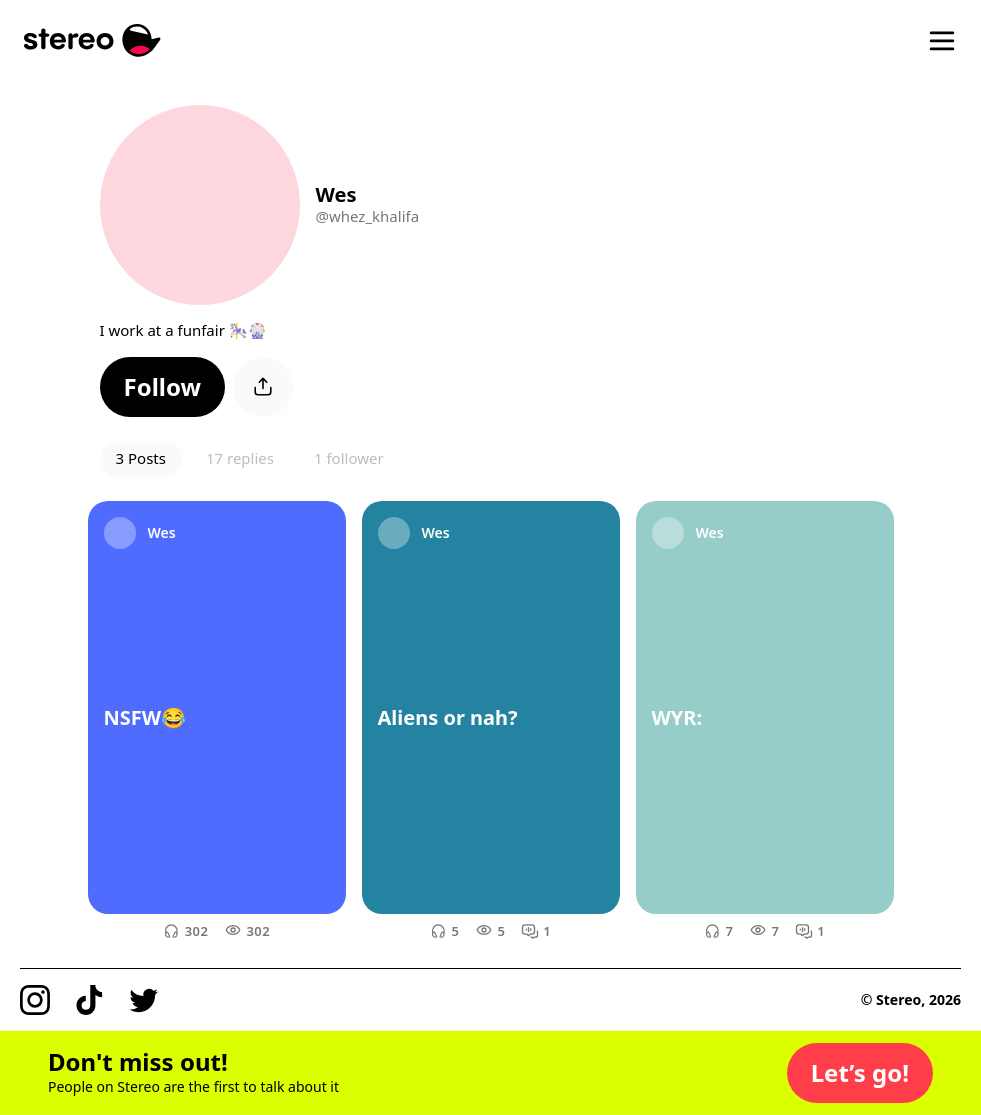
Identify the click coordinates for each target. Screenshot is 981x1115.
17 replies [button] (240, 458)
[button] (163, 387)
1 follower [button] (349, 458)
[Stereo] (92, 40)
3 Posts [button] (141, 458)
